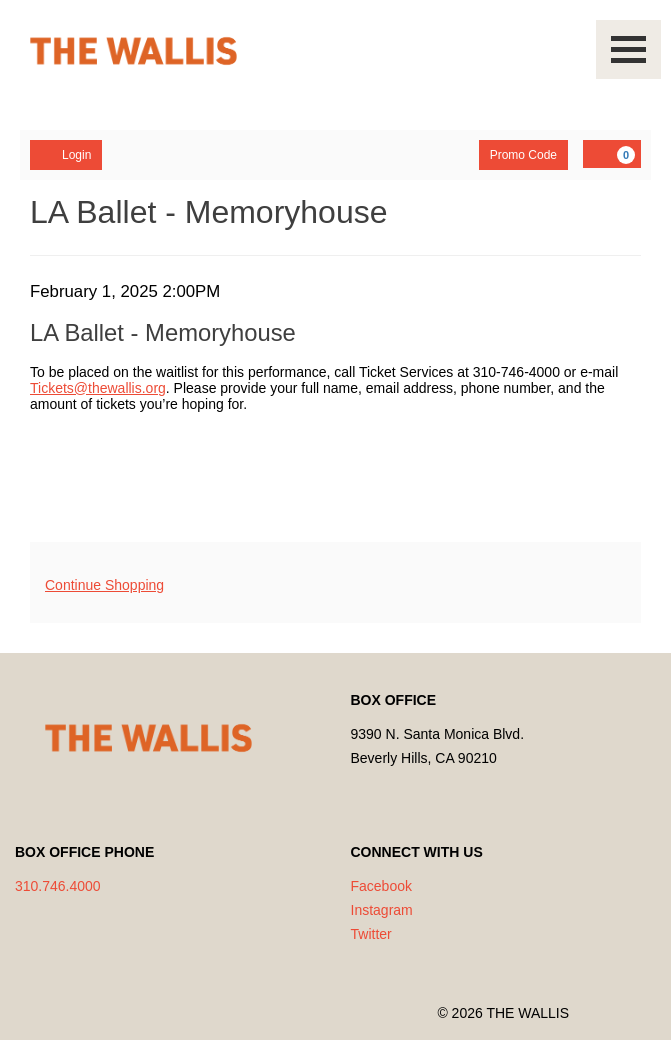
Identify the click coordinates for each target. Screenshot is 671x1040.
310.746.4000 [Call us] (58, 886)
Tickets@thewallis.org (98, 388)
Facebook (381, 886)
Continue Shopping (104, 585)
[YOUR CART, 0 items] (612, 154)
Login (66, 154)
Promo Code (523, 155)
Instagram (382, 910)
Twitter (371, 934)
